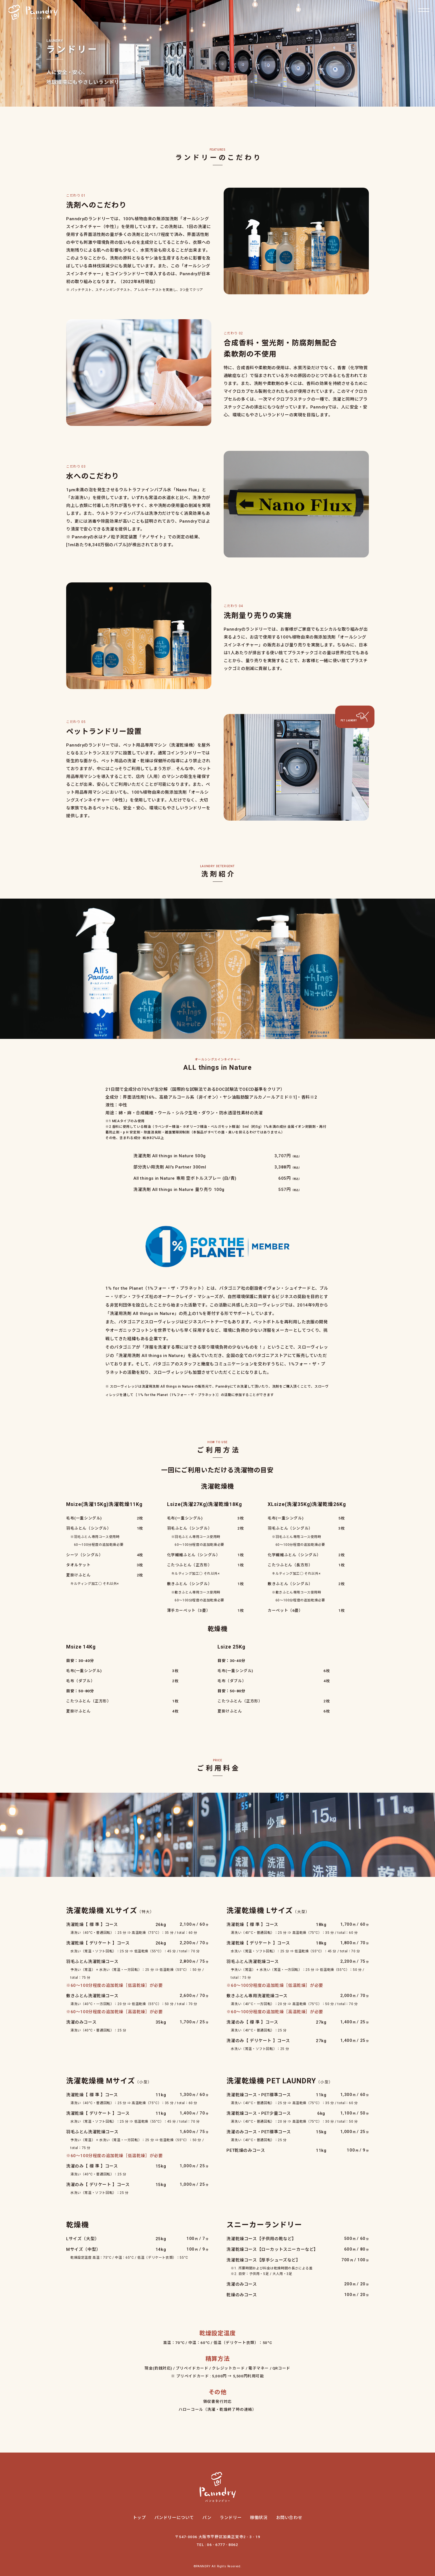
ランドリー (231, 2517)
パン (206, 2517)
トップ (139, 2517)
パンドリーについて (174, 2517)
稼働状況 (258, 2517)
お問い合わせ (289, 2517)
